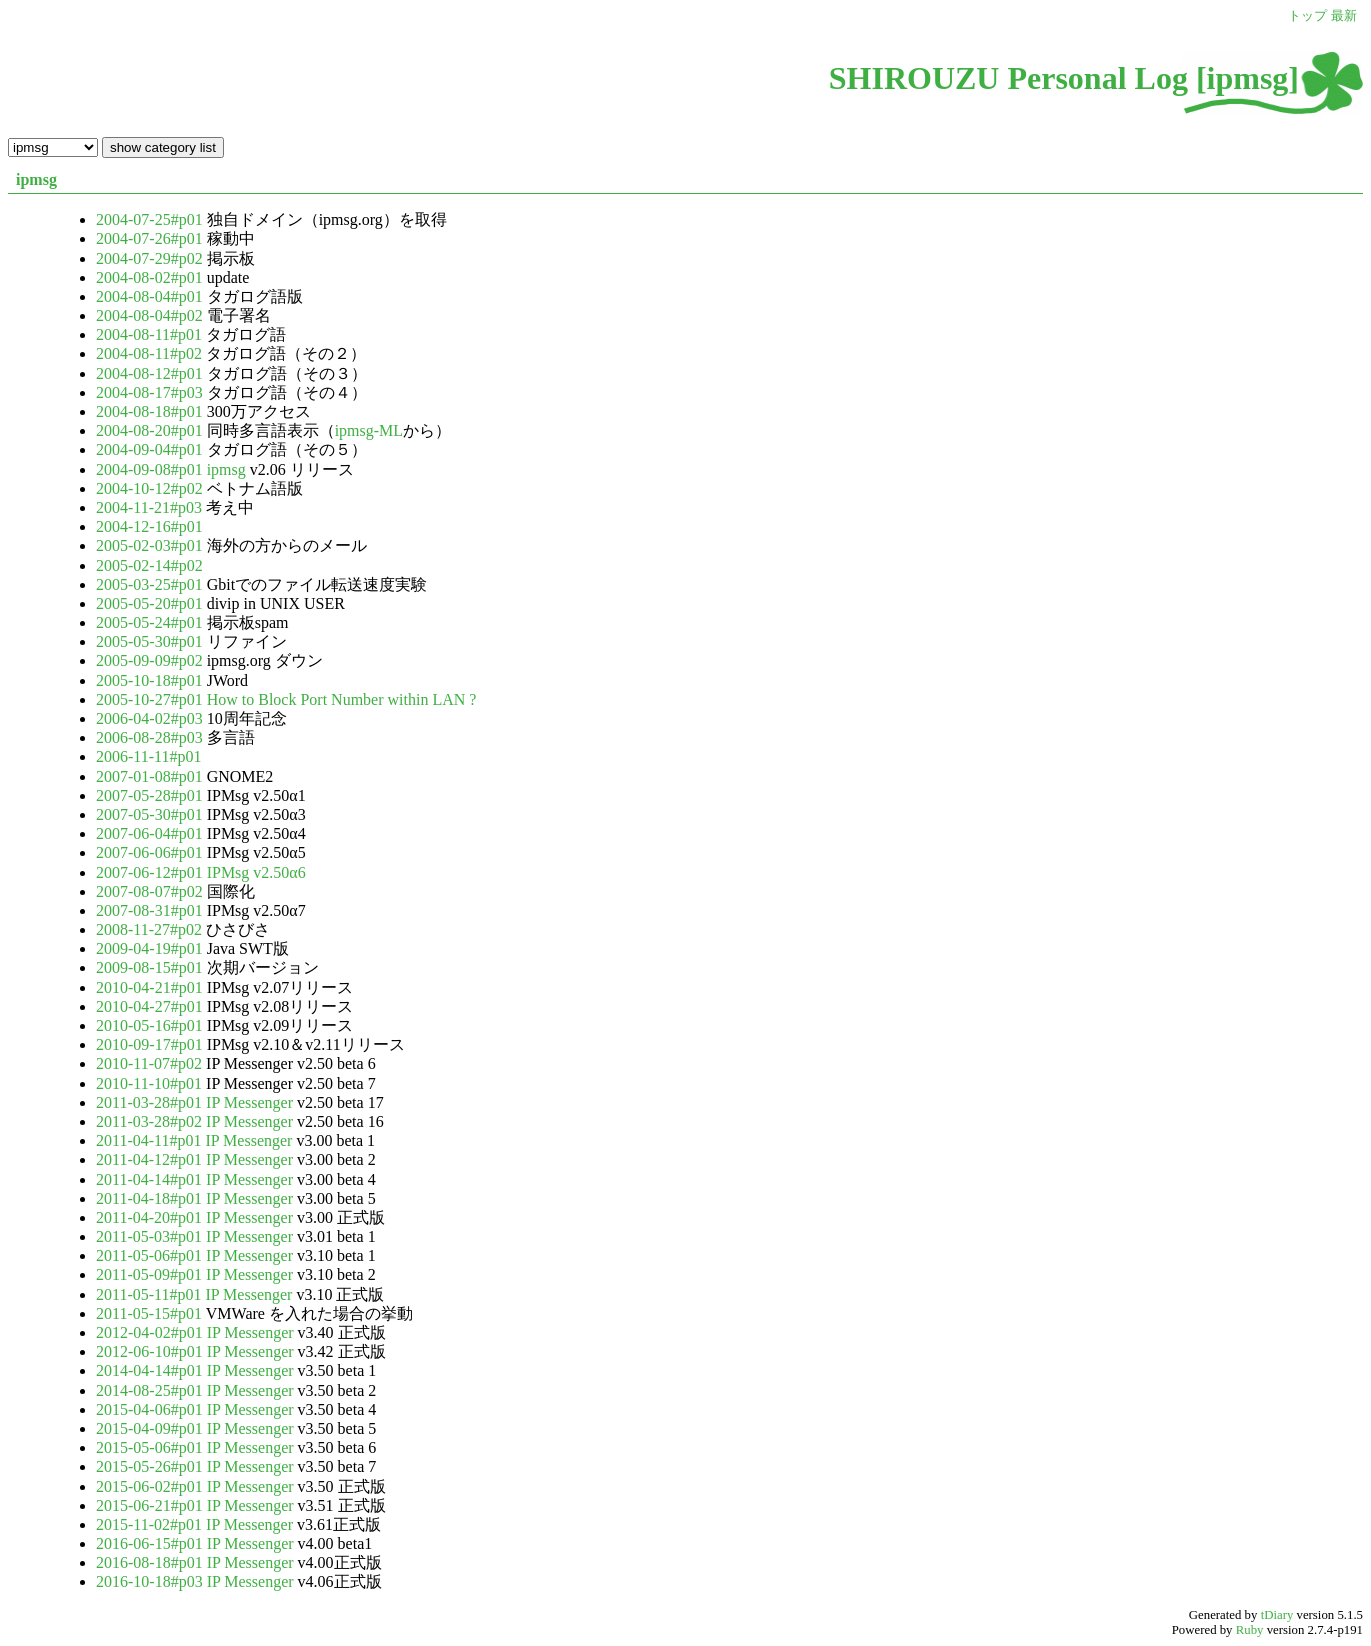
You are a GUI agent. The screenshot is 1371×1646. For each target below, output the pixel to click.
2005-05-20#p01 (151, 603)
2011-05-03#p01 (151, 1236)
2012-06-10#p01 (151, 1351)
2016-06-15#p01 (151, 1543)
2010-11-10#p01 (151, 1083)
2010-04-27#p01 (151, 1006)
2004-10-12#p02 (151, 488)
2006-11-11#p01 (148, 756)
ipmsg (36, 179)
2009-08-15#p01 (151, 967)
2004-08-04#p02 (151, 315)
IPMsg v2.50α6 (256, 872)
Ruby (1250, 1630)
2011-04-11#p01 (150, 1140)
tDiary (1277, 1615)
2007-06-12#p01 (151, 872)
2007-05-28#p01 (151, 795)
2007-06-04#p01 (151, 833)
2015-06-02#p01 (151, 1486)
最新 (1344, 16)
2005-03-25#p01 (151, 584)
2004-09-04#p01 (151, 449)
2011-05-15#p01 (151, 1313)
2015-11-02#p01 (151, 1524)
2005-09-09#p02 (151, 660)
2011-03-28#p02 (151, 1121)
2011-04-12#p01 (151, 1159)
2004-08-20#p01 (151, 430)
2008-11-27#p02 (151, 929)
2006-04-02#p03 (151, 718)
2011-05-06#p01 (151, 1255)
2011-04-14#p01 (151, 1179)
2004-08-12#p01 (151, 373)
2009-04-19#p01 (151, 948)
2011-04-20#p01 (151, 1217)
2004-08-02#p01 (151, 277)
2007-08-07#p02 (151, 891)
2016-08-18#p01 (151, 1562)
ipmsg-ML (369, 430)
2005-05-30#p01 (151, 641)
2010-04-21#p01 (151, 987)
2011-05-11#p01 (150, 1294)
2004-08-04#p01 (151, 296)
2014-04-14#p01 (151, 1370)
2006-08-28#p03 (151, 737)
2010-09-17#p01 (151, 1044)
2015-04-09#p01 (151, 1428)
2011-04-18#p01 (151, 1198)
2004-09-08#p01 (151, 469)
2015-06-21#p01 (151, 1505)
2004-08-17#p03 (151, 392)
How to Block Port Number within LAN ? (342, 699)
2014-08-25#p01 (151, 1390)
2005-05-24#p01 (151, 622)
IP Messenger (249, 1102)
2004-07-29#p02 (151, 258)
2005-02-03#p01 (151, 545)
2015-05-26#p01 (151, 1466)
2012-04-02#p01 (151, 1332)
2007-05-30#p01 (151, 814)
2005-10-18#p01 (151, 680)
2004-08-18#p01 (151, 411)
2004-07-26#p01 (151, 238)
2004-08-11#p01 (151, 334)
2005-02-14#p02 (149, 565)
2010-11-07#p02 (151, 1063)
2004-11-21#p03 (151, 507)
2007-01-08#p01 (151, 776)
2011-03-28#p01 (151, 1102)
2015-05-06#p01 (151, 1447)
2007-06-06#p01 (151, 852)
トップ (1307, 16)
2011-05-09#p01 (151, 1274)
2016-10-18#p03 (151, 1581)
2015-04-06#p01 (151, 1409)
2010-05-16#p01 (151, 1025)
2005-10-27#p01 (151, 699)
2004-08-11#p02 (151, 353)
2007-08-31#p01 (151, 910)
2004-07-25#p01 (151, 219)
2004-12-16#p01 (149, 526)
